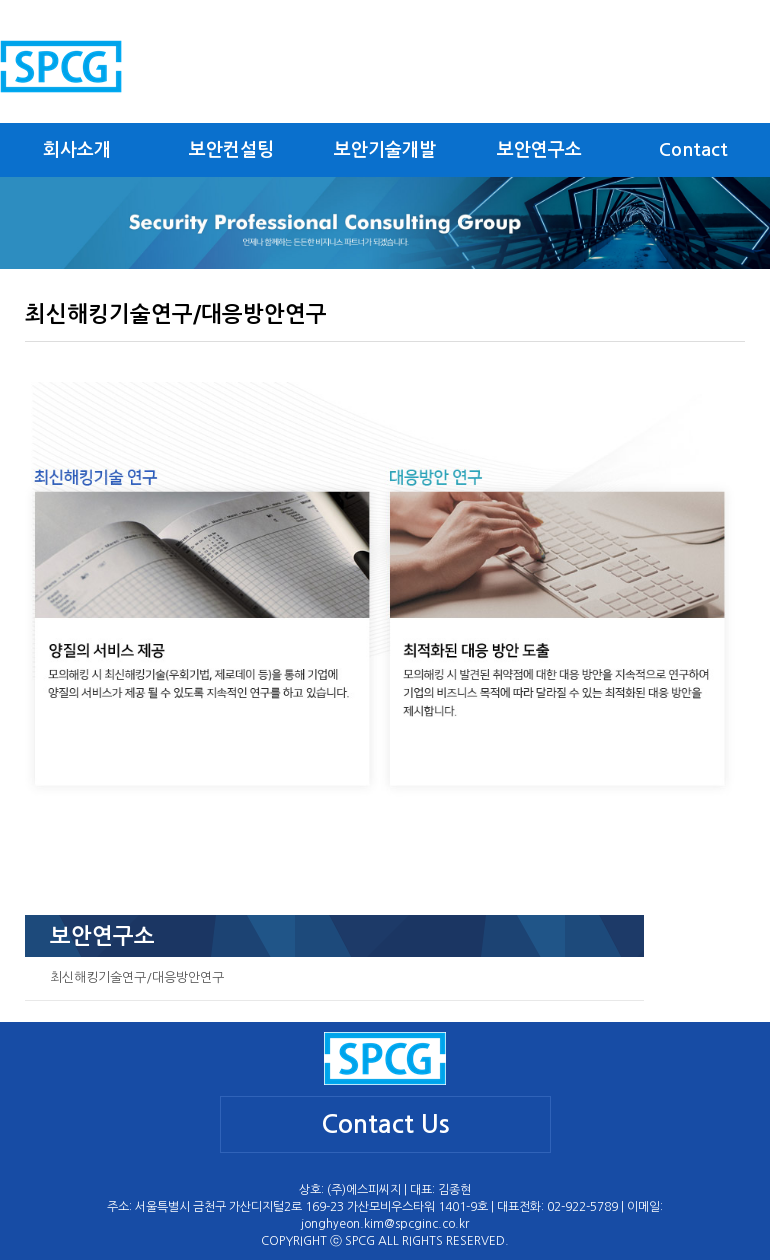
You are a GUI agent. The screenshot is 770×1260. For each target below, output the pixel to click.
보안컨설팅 (231, 150)
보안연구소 (539, 150)
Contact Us (385, 1124)
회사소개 (77, 150)
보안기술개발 (385, 150)
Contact (693, 150)
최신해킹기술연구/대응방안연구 (137, 977)
